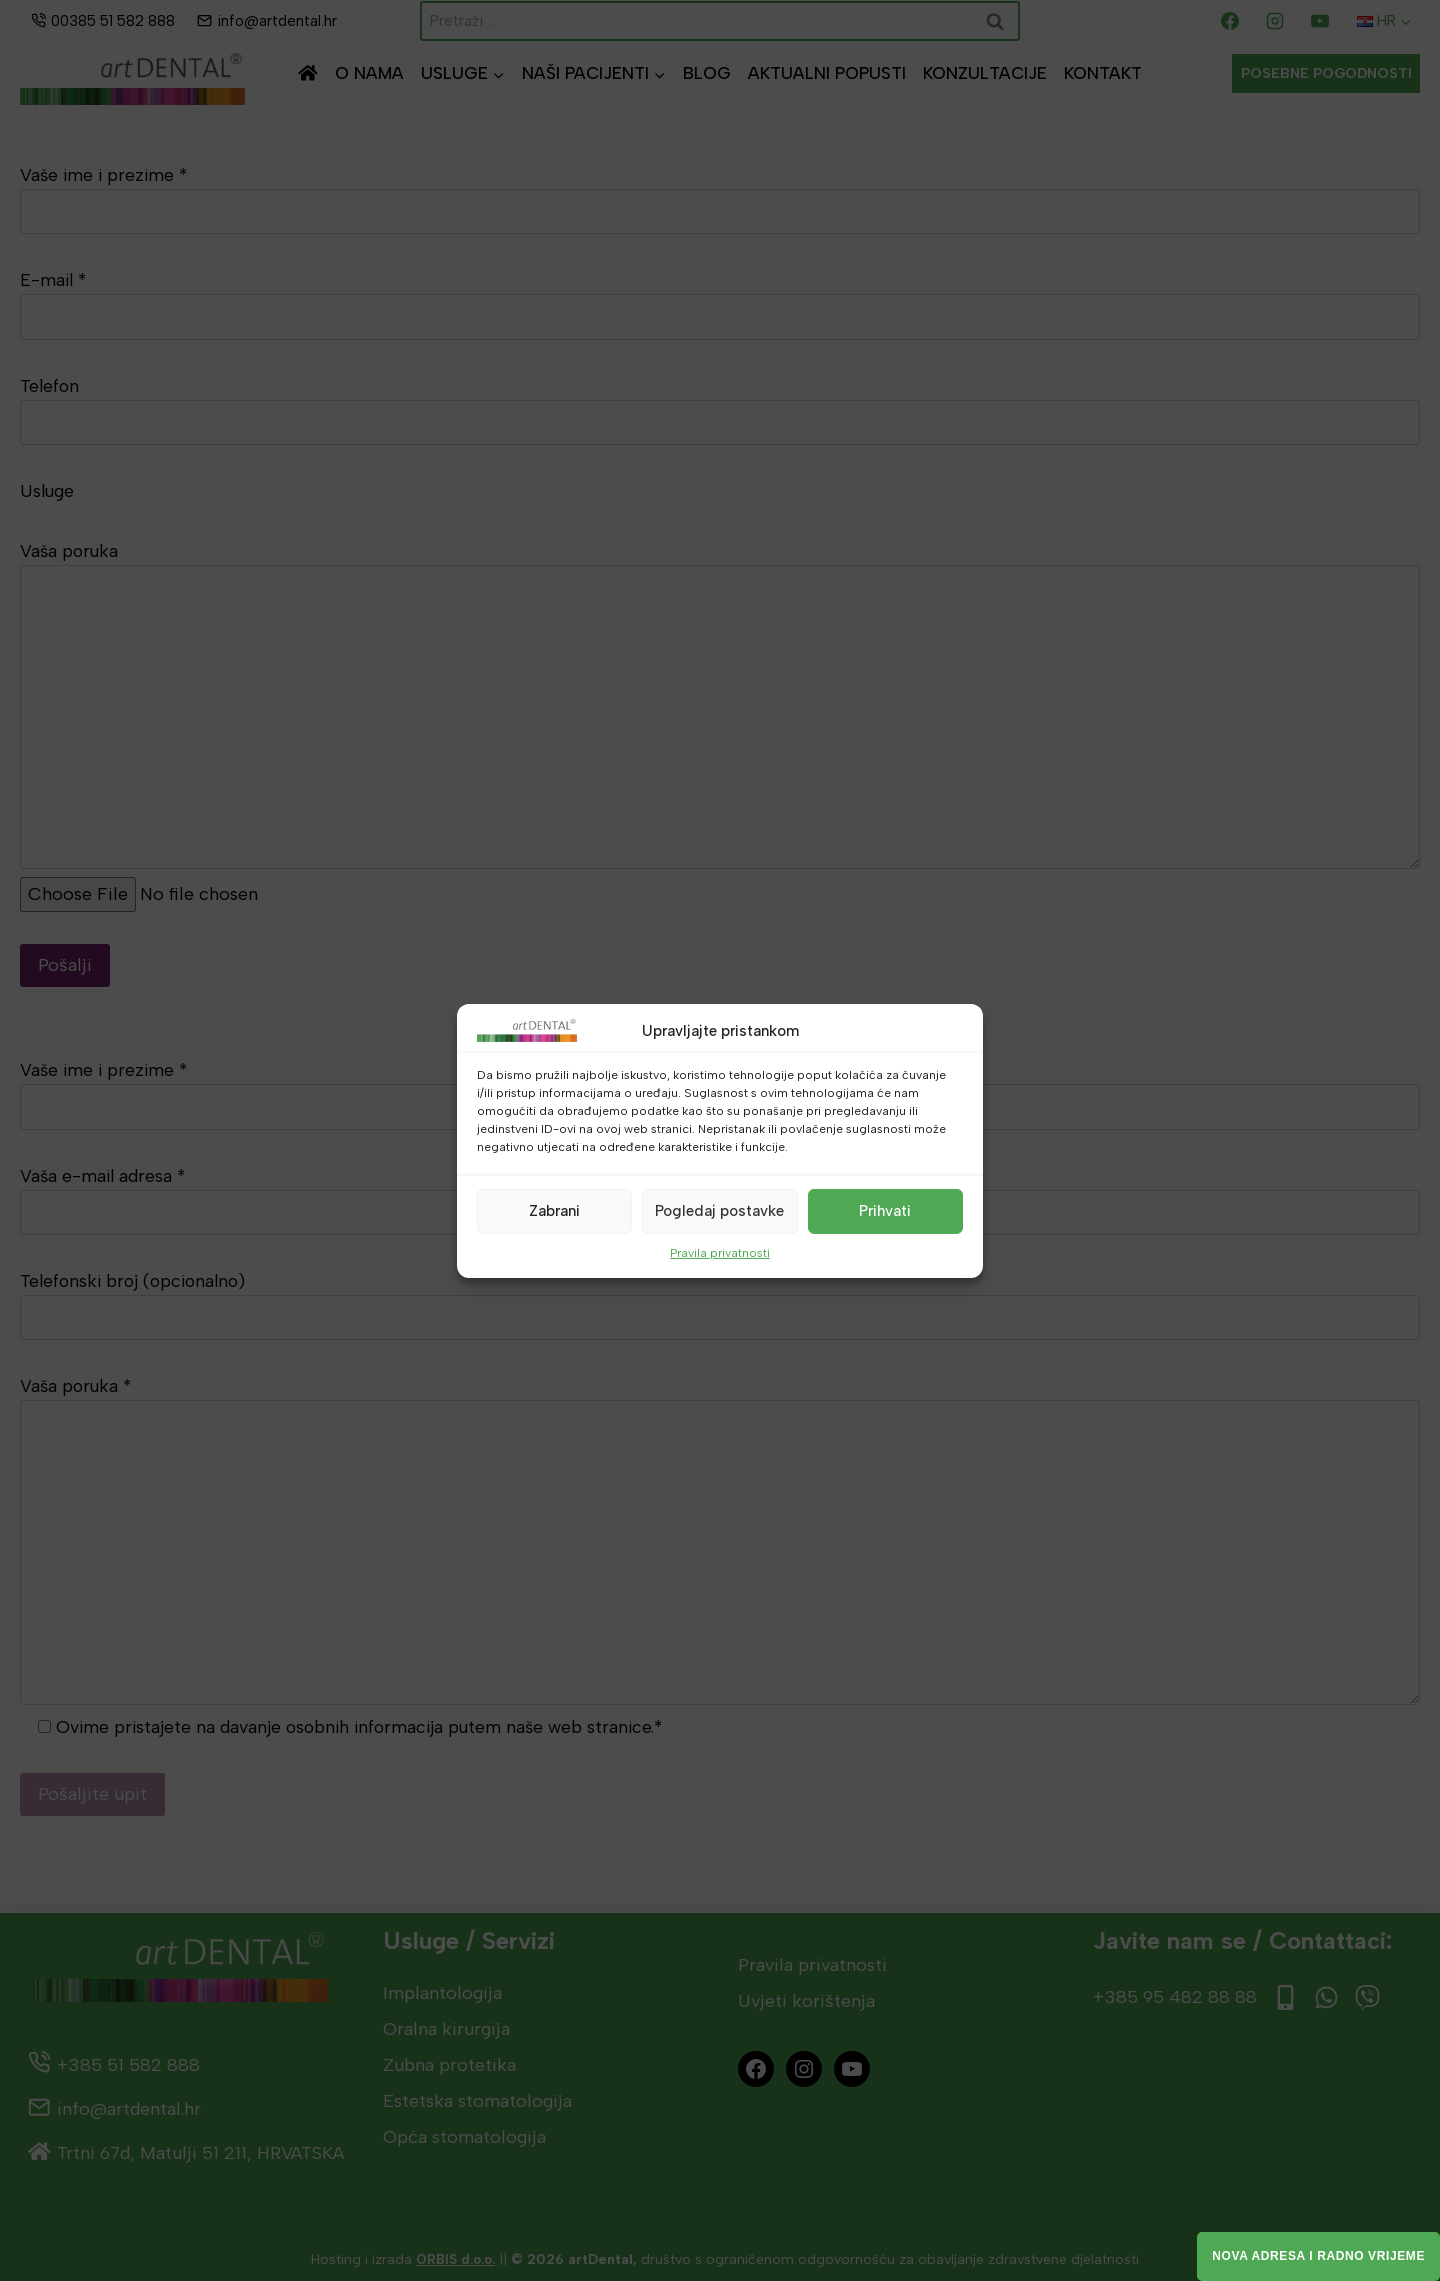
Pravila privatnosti (720, 1252)
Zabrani (554, 1211)
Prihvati (885, 1211)
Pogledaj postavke (719, 1211)
